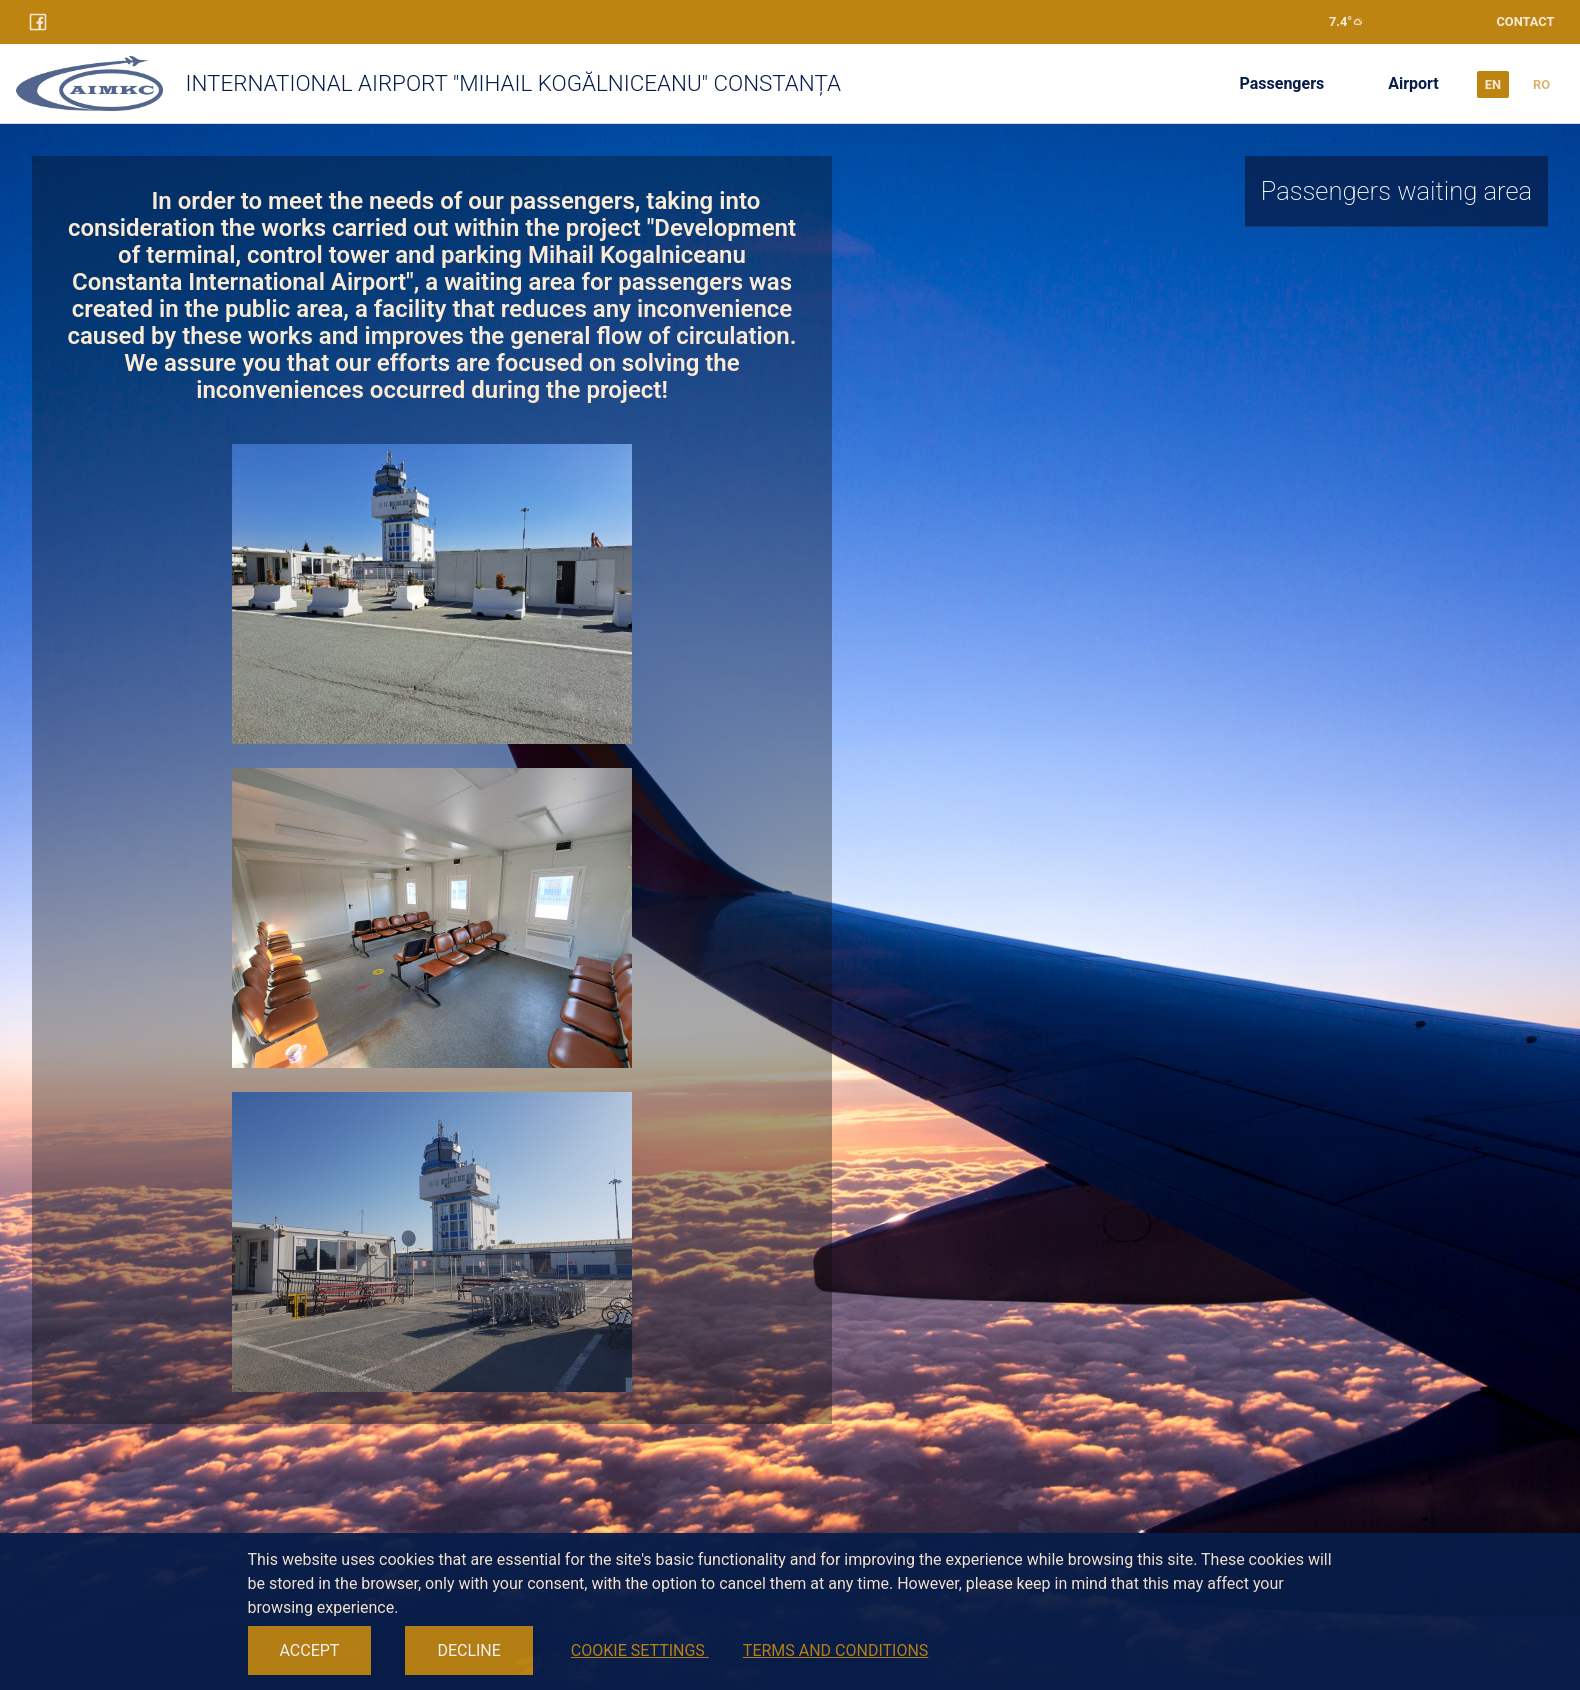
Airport (1413, 83)
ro (1541, 84)
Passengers (1282, 83)
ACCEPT (310, 1650)
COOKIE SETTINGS (640, 1650)
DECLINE (468, 1650)
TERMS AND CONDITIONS (836, 1650)
